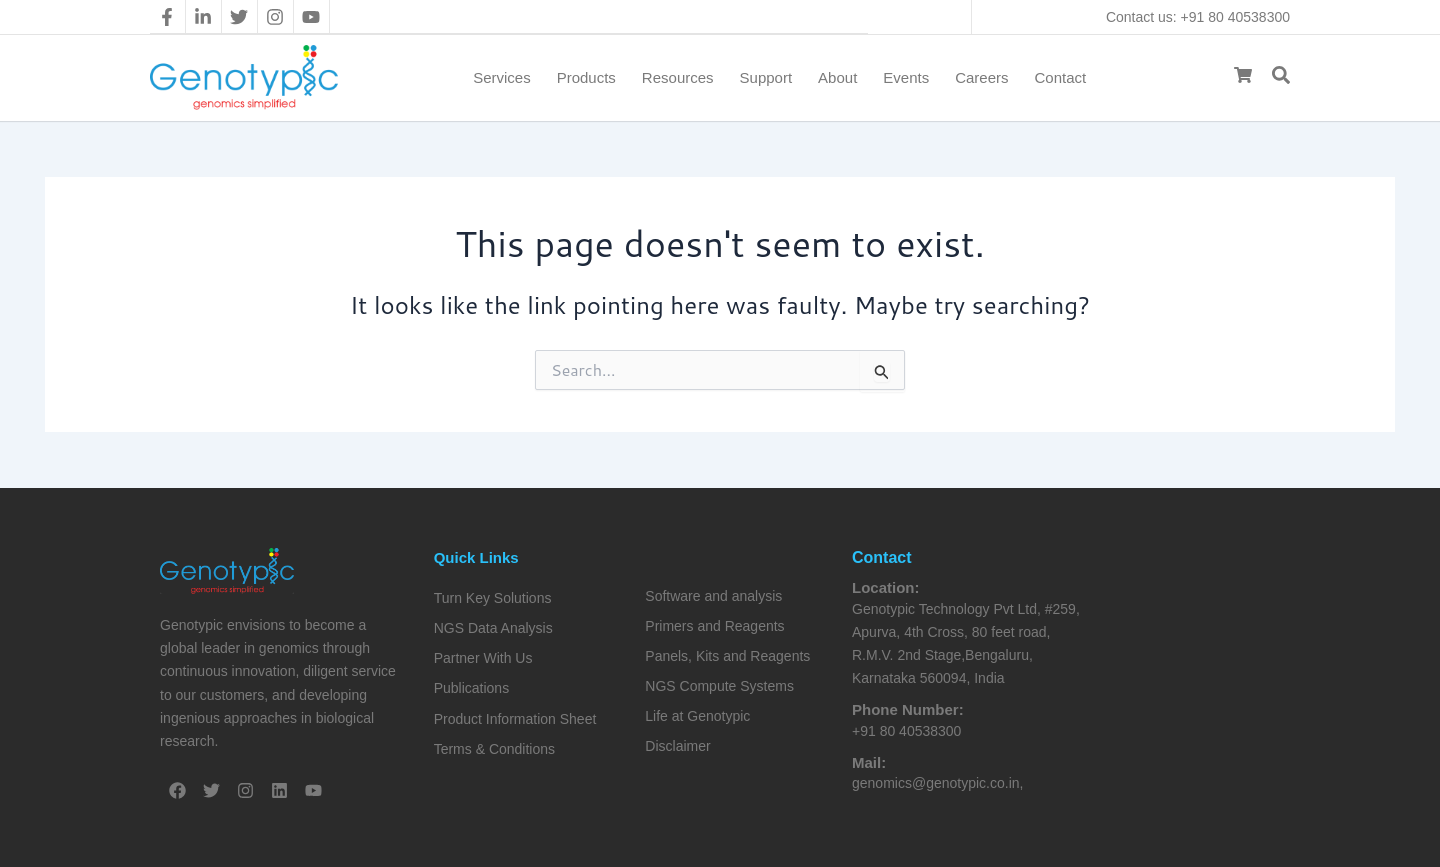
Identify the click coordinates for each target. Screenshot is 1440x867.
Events (906, 77)
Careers (981, 77)
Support (766, 77)
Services (502, 77)
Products (586, 77)
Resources (678, 77)
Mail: (869, 762)
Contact (1061, 77)
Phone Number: (908, 709)
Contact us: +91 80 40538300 (1198, 17)
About (837, 77)
